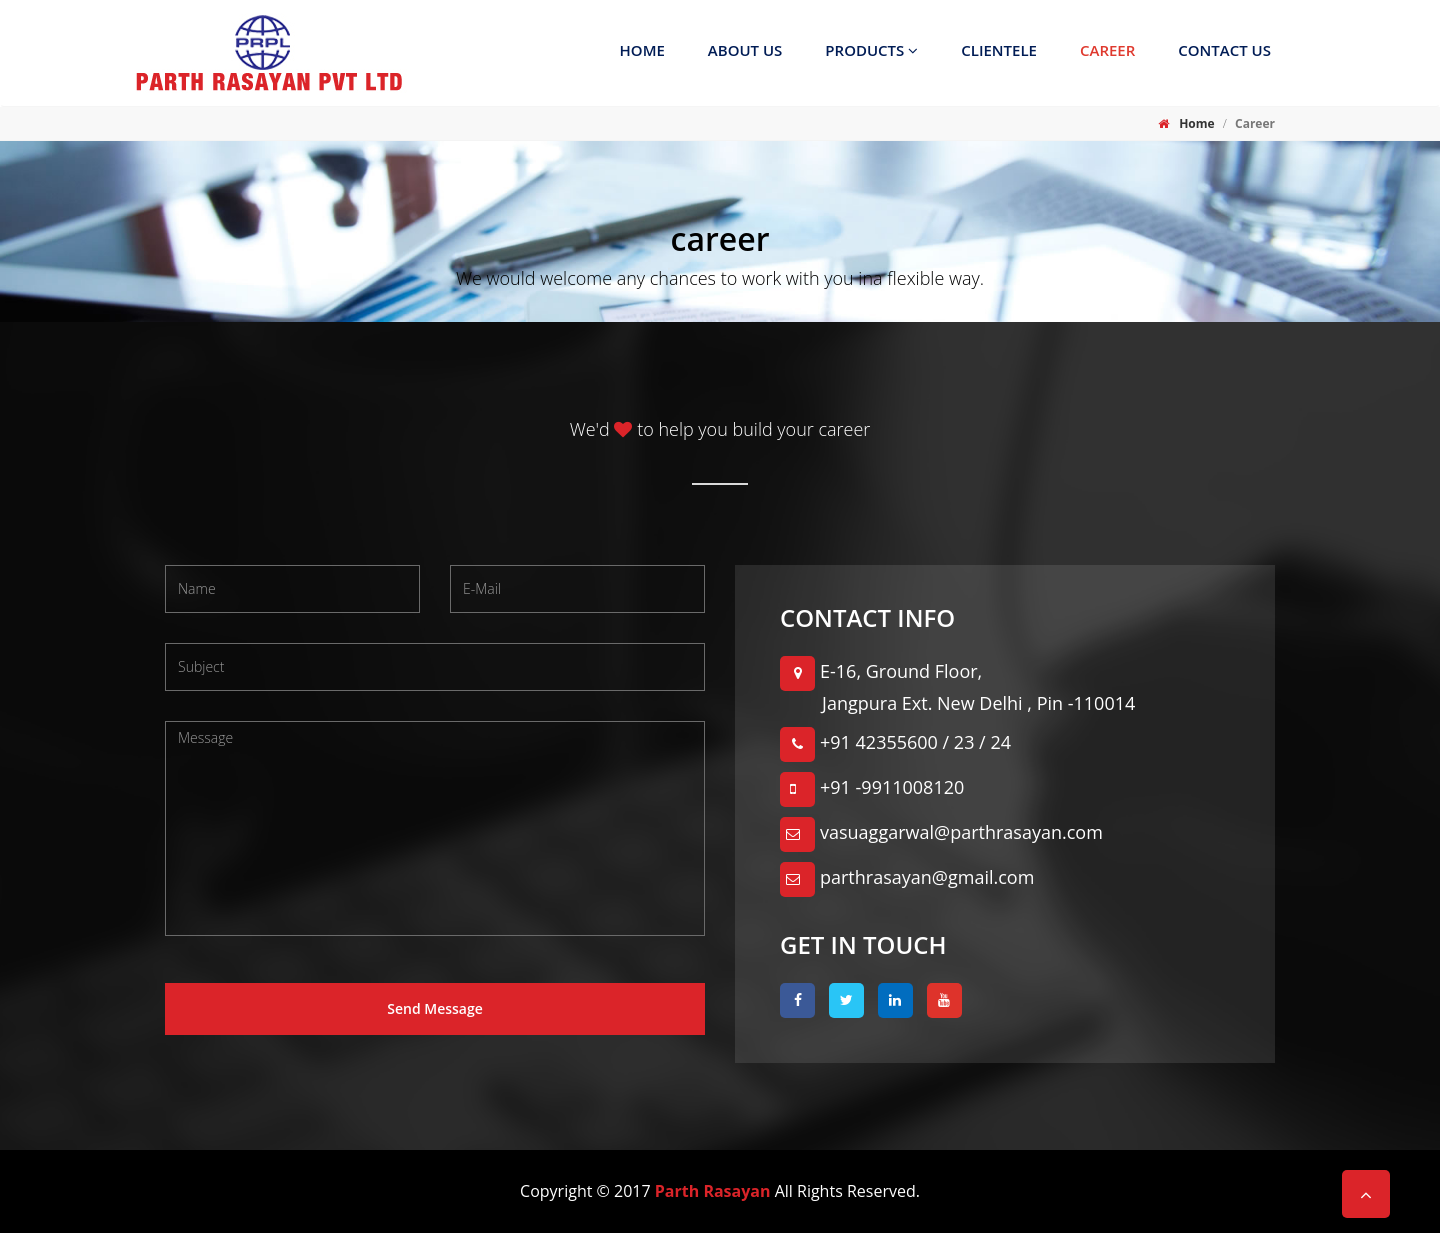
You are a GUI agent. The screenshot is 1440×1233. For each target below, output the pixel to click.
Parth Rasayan (713, 1191)
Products (871, 50)
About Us (745, 50)
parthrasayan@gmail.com (907, 877)
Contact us (1224, 50)
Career (1107, 50)
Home (642, 50)
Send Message (435, 1008)
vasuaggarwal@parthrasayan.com (941, 832)
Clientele (999, 50)
